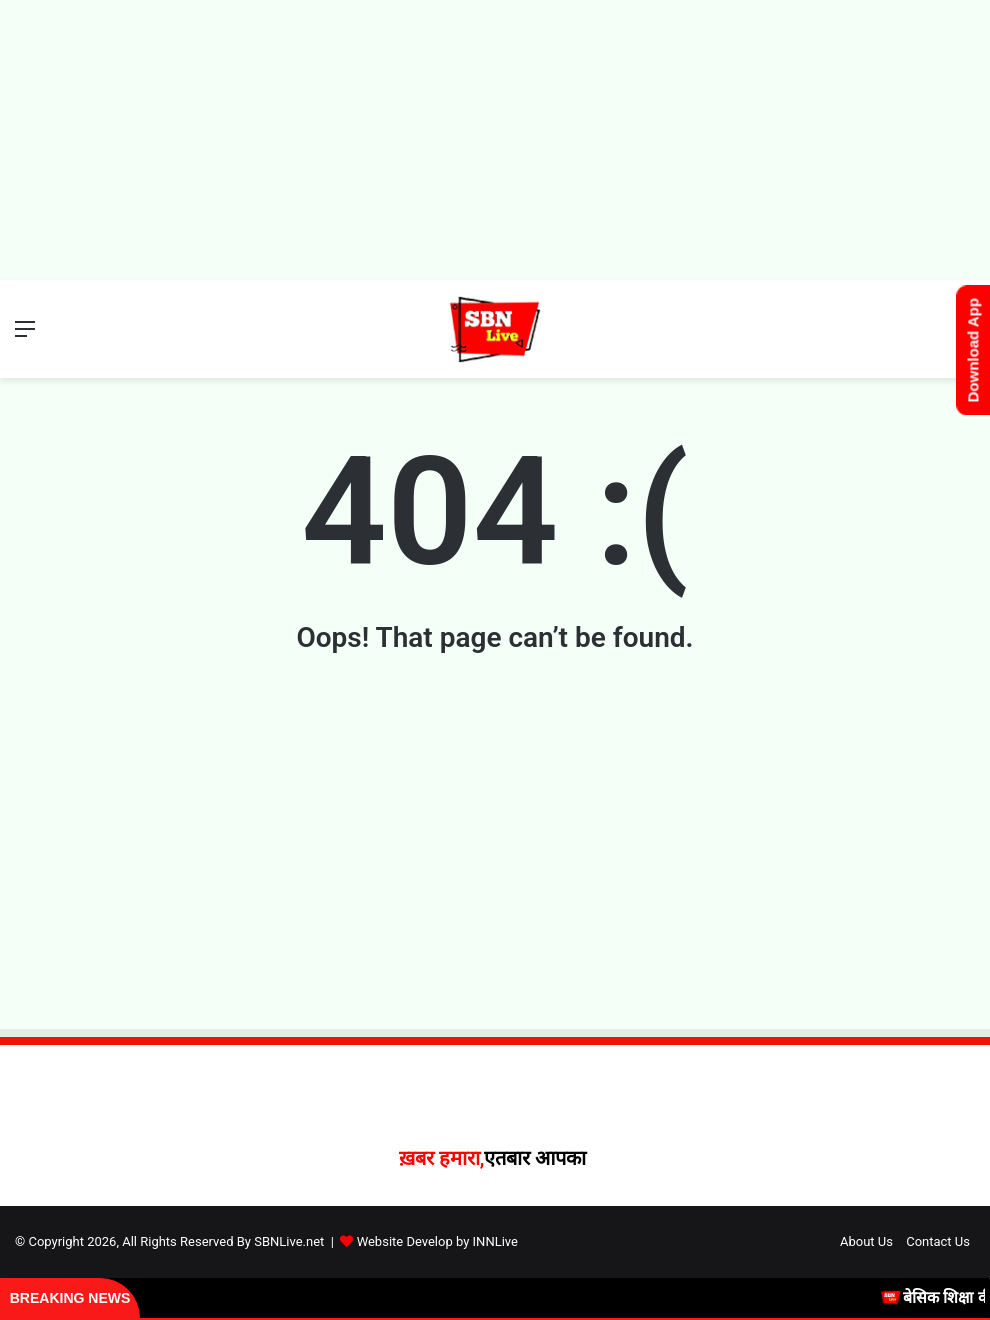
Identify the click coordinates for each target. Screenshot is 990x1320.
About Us (866, 1241)
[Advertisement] (495, 140)
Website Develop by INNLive (437, 1241)
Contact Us (938, 1241)
